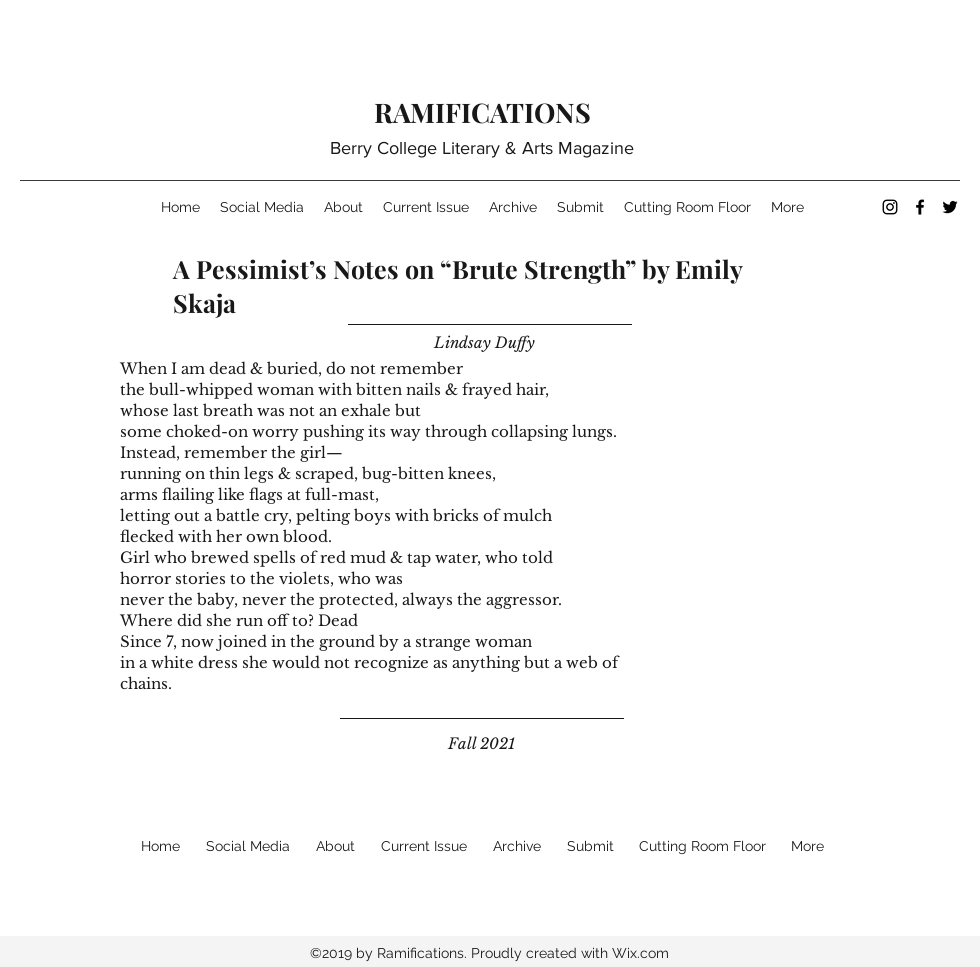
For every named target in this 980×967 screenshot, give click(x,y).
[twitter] (950, 207)
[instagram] (890, 207)
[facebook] (920, 207)
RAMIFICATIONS (482, 112)
